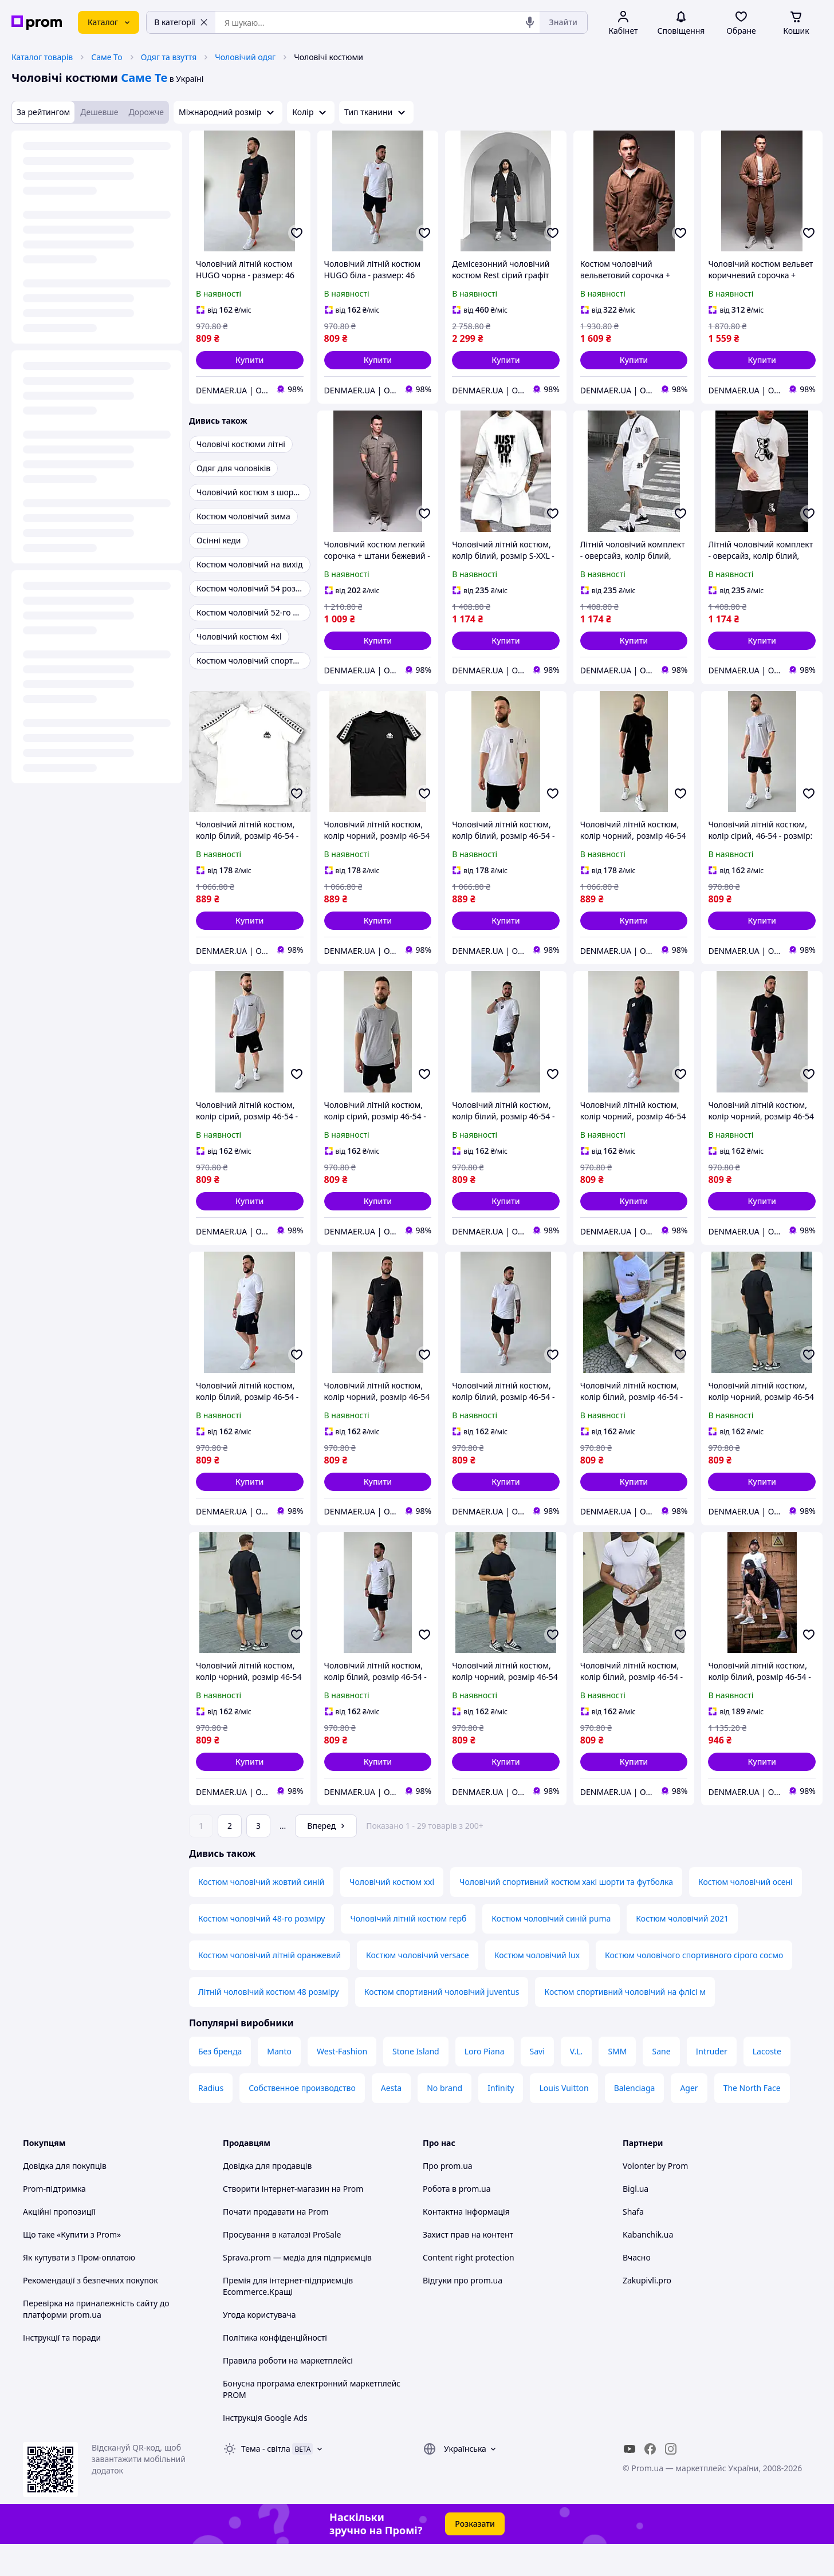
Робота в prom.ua (457, 2220)
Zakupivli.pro (647, 2312)
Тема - (265, 2480)
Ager (689, 2120)
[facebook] (650, 2481)
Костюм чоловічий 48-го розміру (261, 1950)
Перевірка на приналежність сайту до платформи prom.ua (96, 2341)
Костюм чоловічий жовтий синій (261, 1913)
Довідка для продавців (267, 2197)
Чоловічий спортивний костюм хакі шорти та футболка (566, 1913)
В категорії (181, 22)
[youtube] (629, 2481)
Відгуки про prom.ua (462, 2312)
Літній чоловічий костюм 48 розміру (268, 2023)
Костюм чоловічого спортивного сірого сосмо (694, 1987)
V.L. (576, 2083)
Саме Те (144, 77)
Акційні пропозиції (59, 2243)
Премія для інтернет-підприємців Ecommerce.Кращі (288, 2318)
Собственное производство (302, 2120)
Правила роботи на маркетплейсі (288, 2392)
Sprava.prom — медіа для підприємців (297, 2289)
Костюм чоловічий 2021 (682, 1950)
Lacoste (767, 2083)
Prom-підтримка (54, 2220)
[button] (250, 360)
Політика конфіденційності (275, 2369)
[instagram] (671, 2481)
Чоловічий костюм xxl (391, 1913)
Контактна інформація (466, 2243)
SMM (617, 2083)
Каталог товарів (42, 57)
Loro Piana (485, 2083)
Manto (279, 2083)
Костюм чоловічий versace (417, 1987)
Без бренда (220, 2083)
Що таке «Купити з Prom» (72, 2266)
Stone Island (415, 2083)
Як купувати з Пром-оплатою (79, 2289)
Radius (210, 2120)
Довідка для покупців (65, 2197)
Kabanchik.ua (648, 2266)
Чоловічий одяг (245, 57)
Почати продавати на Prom (276, 2243)
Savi (537, 2083)
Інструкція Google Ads (265, 2449)
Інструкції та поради (62, 2369)
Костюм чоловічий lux (537, 1987)
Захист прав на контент (468, 2266)
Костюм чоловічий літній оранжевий (269, 1987)
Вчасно (637, 2289)
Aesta (391, 2120)
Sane (661, 2083)
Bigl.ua (635, 2220)
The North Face (752, 2120)
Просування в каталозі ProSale (282, 2266)
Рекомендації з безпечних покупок (90, 2312)
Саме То (106, 57)
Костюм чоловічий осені (745, 1913)
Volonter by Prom (655, 2197)
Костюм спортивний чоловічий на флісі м (625, 2023)
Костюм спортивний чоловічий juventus (442, 2023)
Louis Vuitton (563, 2120)
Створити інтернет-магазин (276, 2220)
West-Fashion (342, 2083)
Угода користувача (259, 2346)
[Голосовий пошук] (530, 22)
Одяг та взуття (169, 57)
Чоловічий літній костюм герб (408, 1950)
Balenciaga (634, 2120)
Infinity (500, 2120)
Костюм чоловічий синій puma (551, 1950)
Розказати (475, 2555)
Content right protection (468, 2289)
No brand (444, 2120)
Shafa (633, 2243)
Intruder (711, 2083)
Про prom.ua (448, 2197)
